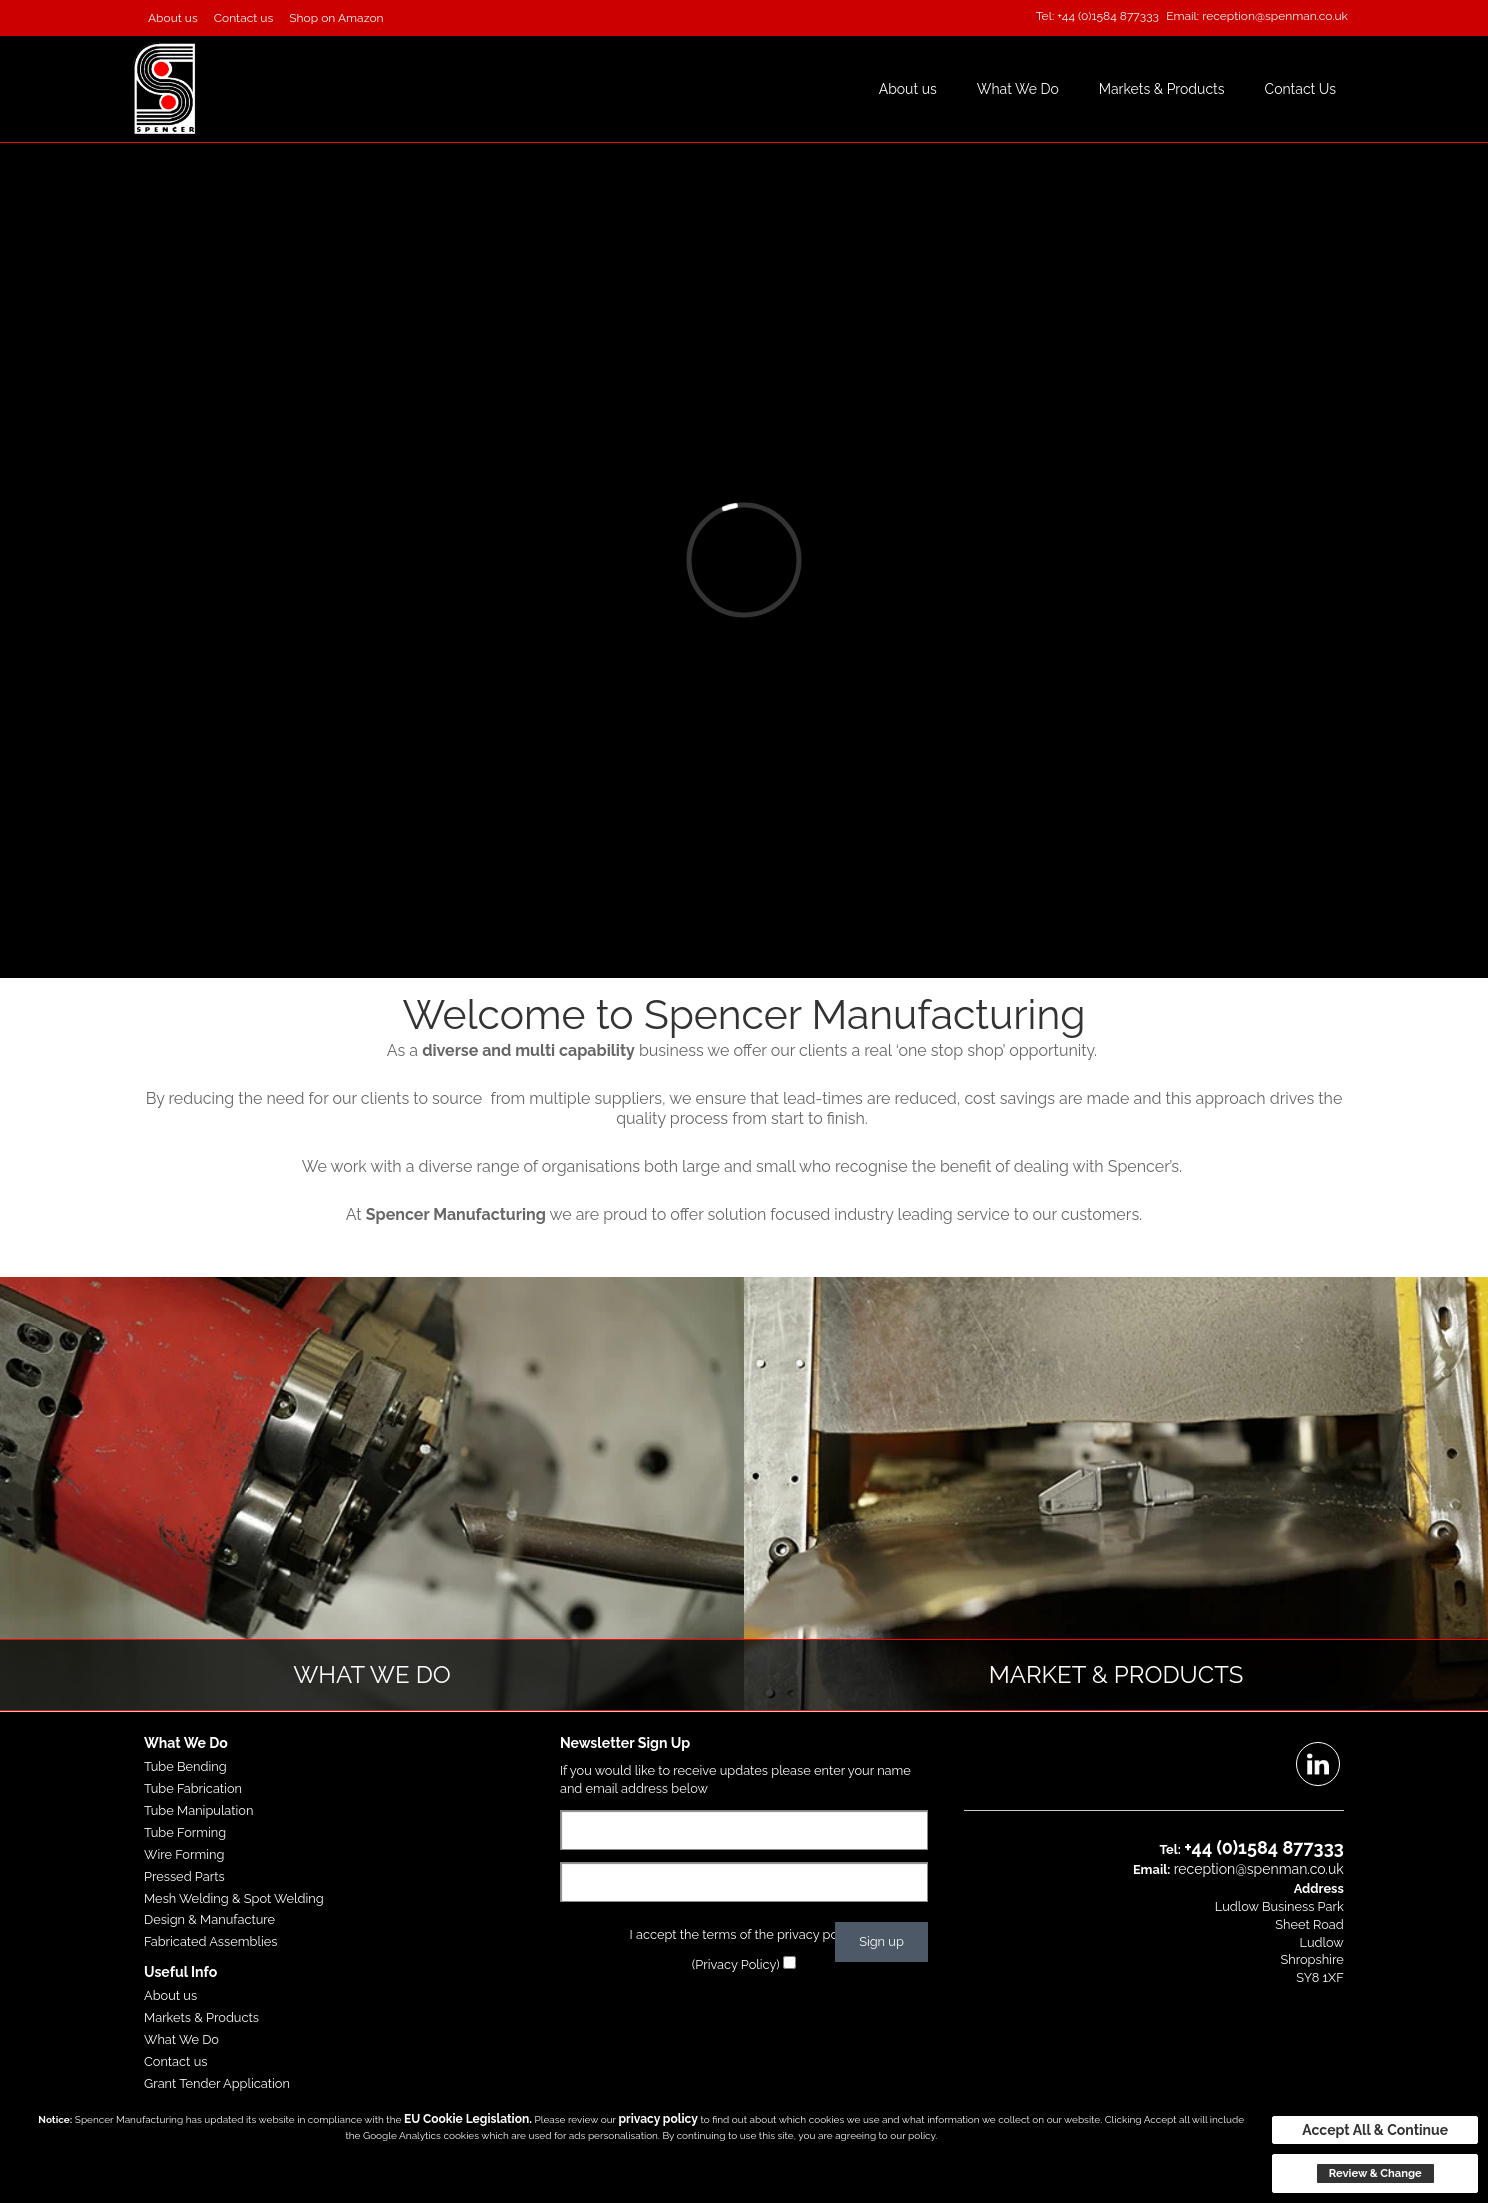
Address (1319, 1888)
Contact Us (1300, 89)
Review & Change (1375, 2173)
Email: (1182, 16)
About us (173, 18)
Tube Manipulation (198, 1810)
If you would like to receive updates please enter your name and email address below (735, 1779)
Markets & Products (1162, 89)
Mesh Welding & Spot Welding (234, 1898)
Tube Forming (185, 1832)
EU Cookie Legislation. (468, 2119)
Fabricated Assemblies (210, 1941)
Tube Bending (185, 1766)
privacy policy (657, 2119)
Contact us (243, 18)
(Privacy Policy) (736, 1964)
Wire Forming (184, 1854)
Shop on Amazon (336, 18)
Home (834, 89)
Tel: (1045, 16)
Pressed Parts (184, 1876)
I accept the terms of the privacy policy (744, 1934)
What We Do (1018, 89)
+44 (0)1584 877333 (1108, 16)
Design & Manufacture (209, 1919)
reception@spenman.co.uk (1275, 16)
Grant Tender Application (217, 2083)
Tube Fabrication (193, 1788)
